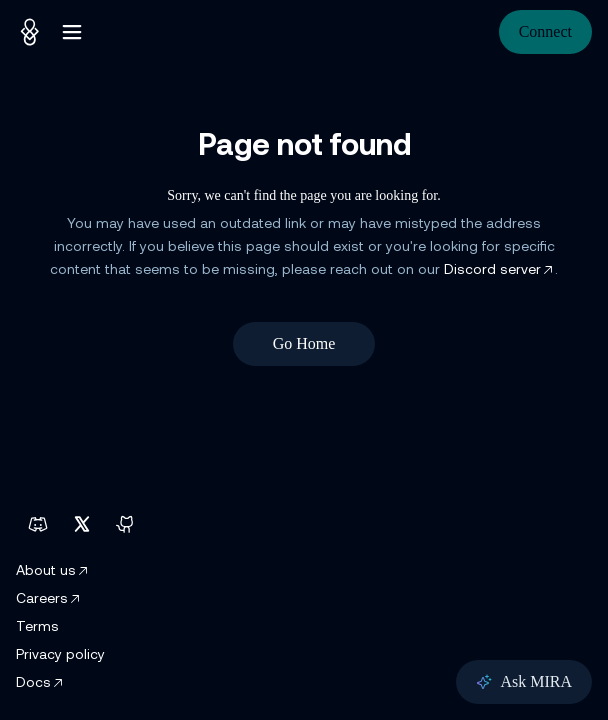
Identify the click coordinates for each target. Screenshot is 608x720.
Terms (37, 627)
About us (53, 571)
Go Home (304, 343)
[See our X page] (82, 524)
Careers (49, 599)
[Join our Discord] (38, 524)
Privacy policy (60, 655)
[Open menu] (72, 32)
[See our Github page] (126, 524)
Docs (40, 683)
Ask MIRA (524, 681)
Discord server (499, 270)
